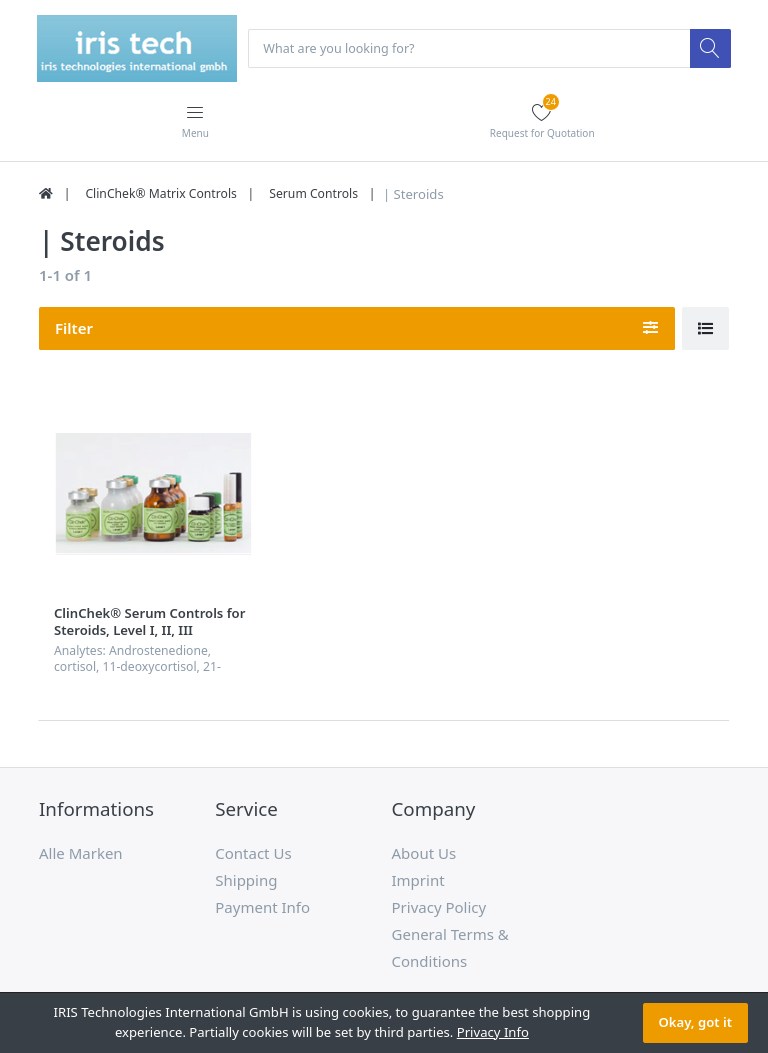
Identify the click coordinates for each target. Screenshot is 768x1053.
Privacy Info (493, 1032)
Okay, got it (695, 1022)
